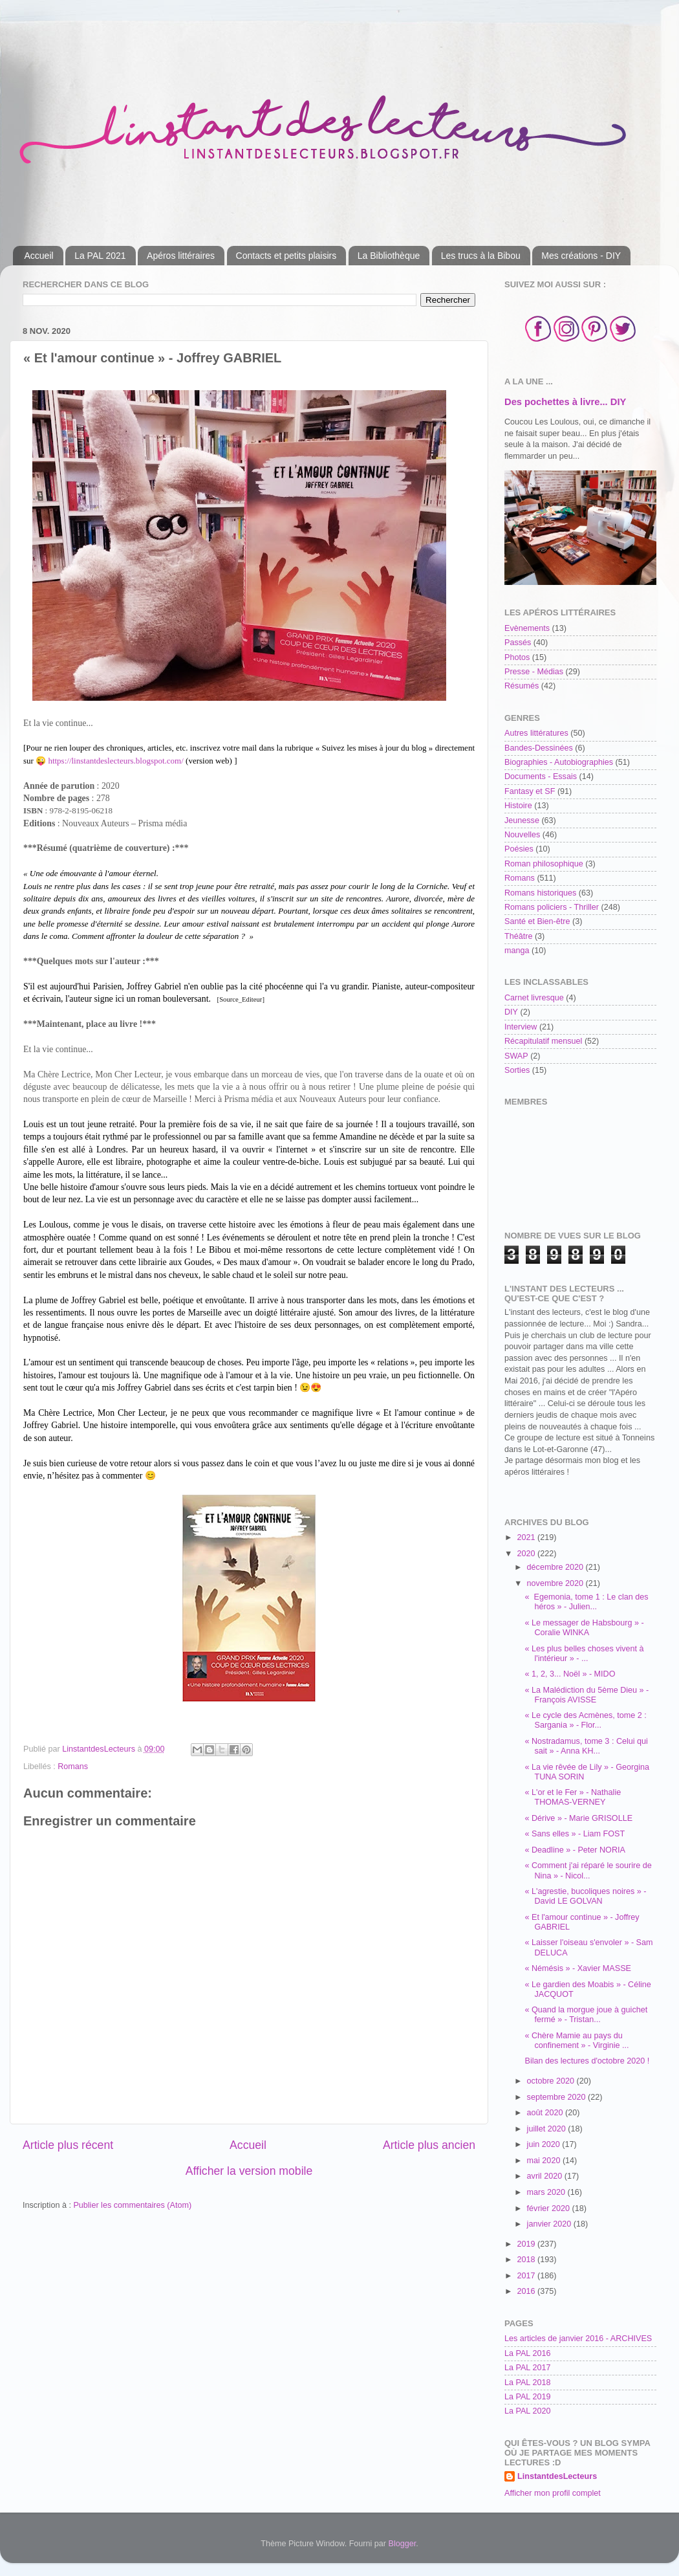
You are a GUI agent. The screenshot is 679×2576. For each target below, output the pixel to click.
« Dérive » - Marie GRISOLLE (578, 1818)
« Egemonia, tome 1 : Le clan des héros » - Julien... (586, 1601)
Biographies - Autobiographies (558, 762)
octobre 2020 (552, 2081)
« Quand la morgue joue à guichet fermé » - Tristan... (585, 2014)
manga (517, 950)
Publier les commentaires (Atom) (132, 2205)
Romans (73, 1766)
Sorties (517, 1070)
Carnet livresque (534, 997)
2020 (527, 1553)
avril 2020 (546, 2176)
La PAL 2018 (527, 2382)
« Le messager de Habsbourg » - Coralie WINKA (583, 1627)
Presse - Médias (533, 671)
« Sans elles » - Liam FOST (574, 1833)
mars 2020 (547, 2192)
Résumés (521, 685)
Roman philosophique (543, 863)
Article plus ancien (429, 2145)
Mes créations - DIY (581, 255)
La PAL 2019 (527, 2396)
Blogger (402, 2543)
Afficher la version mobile (249, 2170)
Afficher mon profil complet (552, 2493)
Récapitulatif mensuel (543, 1041)
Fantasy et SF (529, 791)
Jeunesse (521, 820)
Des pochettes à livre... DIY (565, 402)
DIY (511, 1012)
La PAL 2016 (527, 2353)
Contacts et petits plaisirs (286, 255)
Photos (517, 657)
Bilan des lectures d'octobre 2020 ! (586, 2060)
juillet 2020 (547, 2128)
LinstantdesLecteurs (557, 2476)
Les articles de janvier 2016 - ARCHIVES (578, 2338)
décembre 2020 (556, 1567)
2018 (527, 2259)
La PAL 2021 (99, 255)
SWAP (516, 1056)
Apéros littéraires (181, 255)
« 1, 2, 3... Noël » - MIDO (569, 1674)
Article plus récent (68, 2145)
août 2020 (546, 2112)
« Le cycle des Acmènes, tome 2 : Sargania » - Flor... (585, 1720)
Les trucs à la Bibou (481, 255)
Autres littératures (536, 733)
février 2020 (549, 2208)
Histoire (518, 805)
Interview (520, 1026)
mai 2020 (545, 2160)
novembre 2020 (556, 1583)
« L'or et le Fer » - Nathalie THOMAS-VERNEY (572, 1797)
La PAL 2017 (527, 2367)
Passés (517, 642)
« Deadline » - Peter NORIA (574, 1850)
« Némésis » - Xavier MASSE (577, 1968)
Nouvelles (522, 834)
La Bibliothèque (389, 255)
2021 (527, 1537)
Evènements (527, 628)
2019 (527, 2244)
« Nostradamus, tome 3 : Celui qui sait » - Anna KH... (585, 1746)
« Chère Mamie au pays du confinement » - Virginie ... (576, 2040)
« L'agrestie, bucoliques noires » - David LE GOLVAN (585, 1896)
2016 (527, 2291)
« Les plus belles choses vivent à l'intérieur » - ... (583, 1653)
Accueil (39, 255)
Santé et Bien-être (537, 921)
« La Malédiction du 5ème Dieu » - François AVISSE (586, 1695)
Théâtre (518, 936)
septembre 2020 (557, 2097)
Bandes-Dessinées (538, 748)
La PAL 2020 (527, 2411)
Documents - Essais (540, 776)
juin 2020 (545, 2144)
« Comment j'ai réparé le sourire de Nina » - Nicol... (587, 1870)
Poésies (519, 848)
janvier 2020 (550, 2224)
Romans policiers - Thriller (551, 907)
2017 (527, 2275)
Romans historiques (540, 892)
